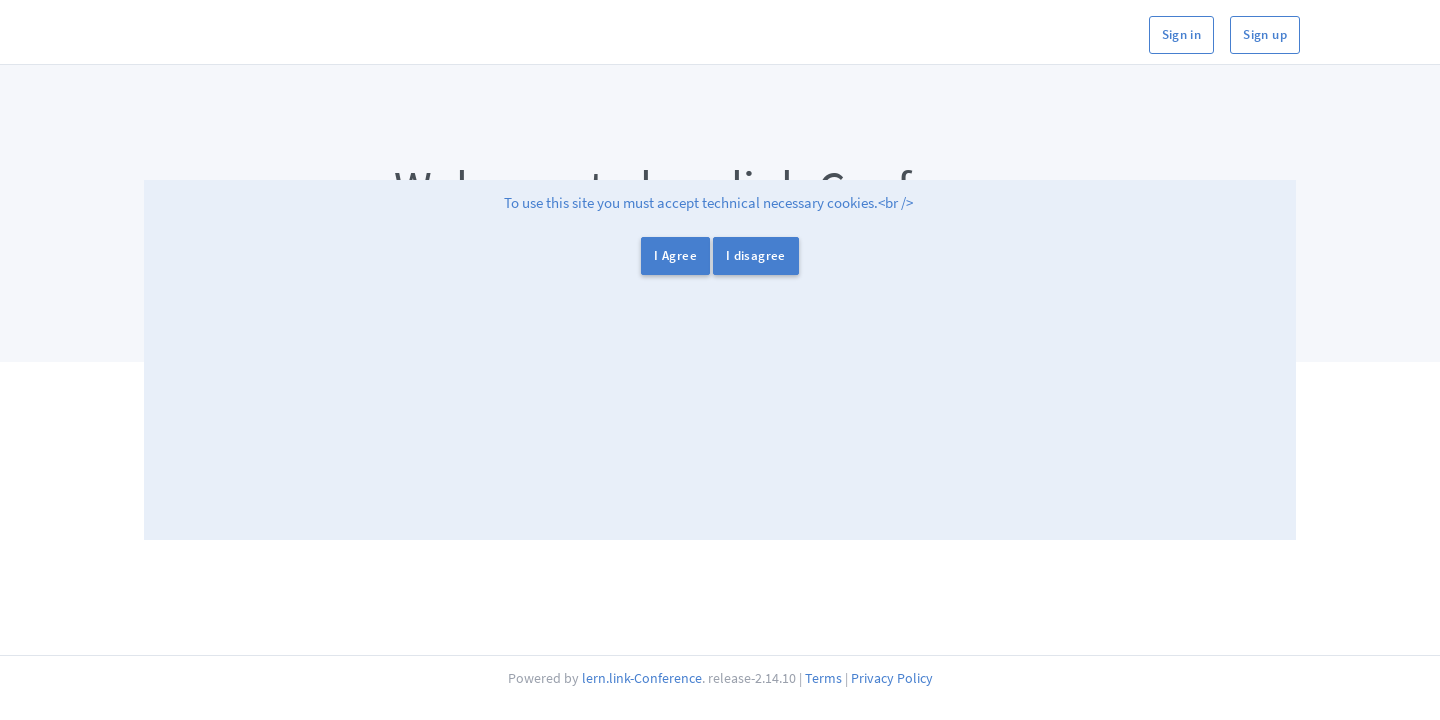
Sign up (1265, 34)
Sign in (1182, 34)
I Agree (675, 255)
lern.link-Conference (642, 678)
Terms (823, 678)
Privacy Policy (892, 678)
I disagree (756, 255)
